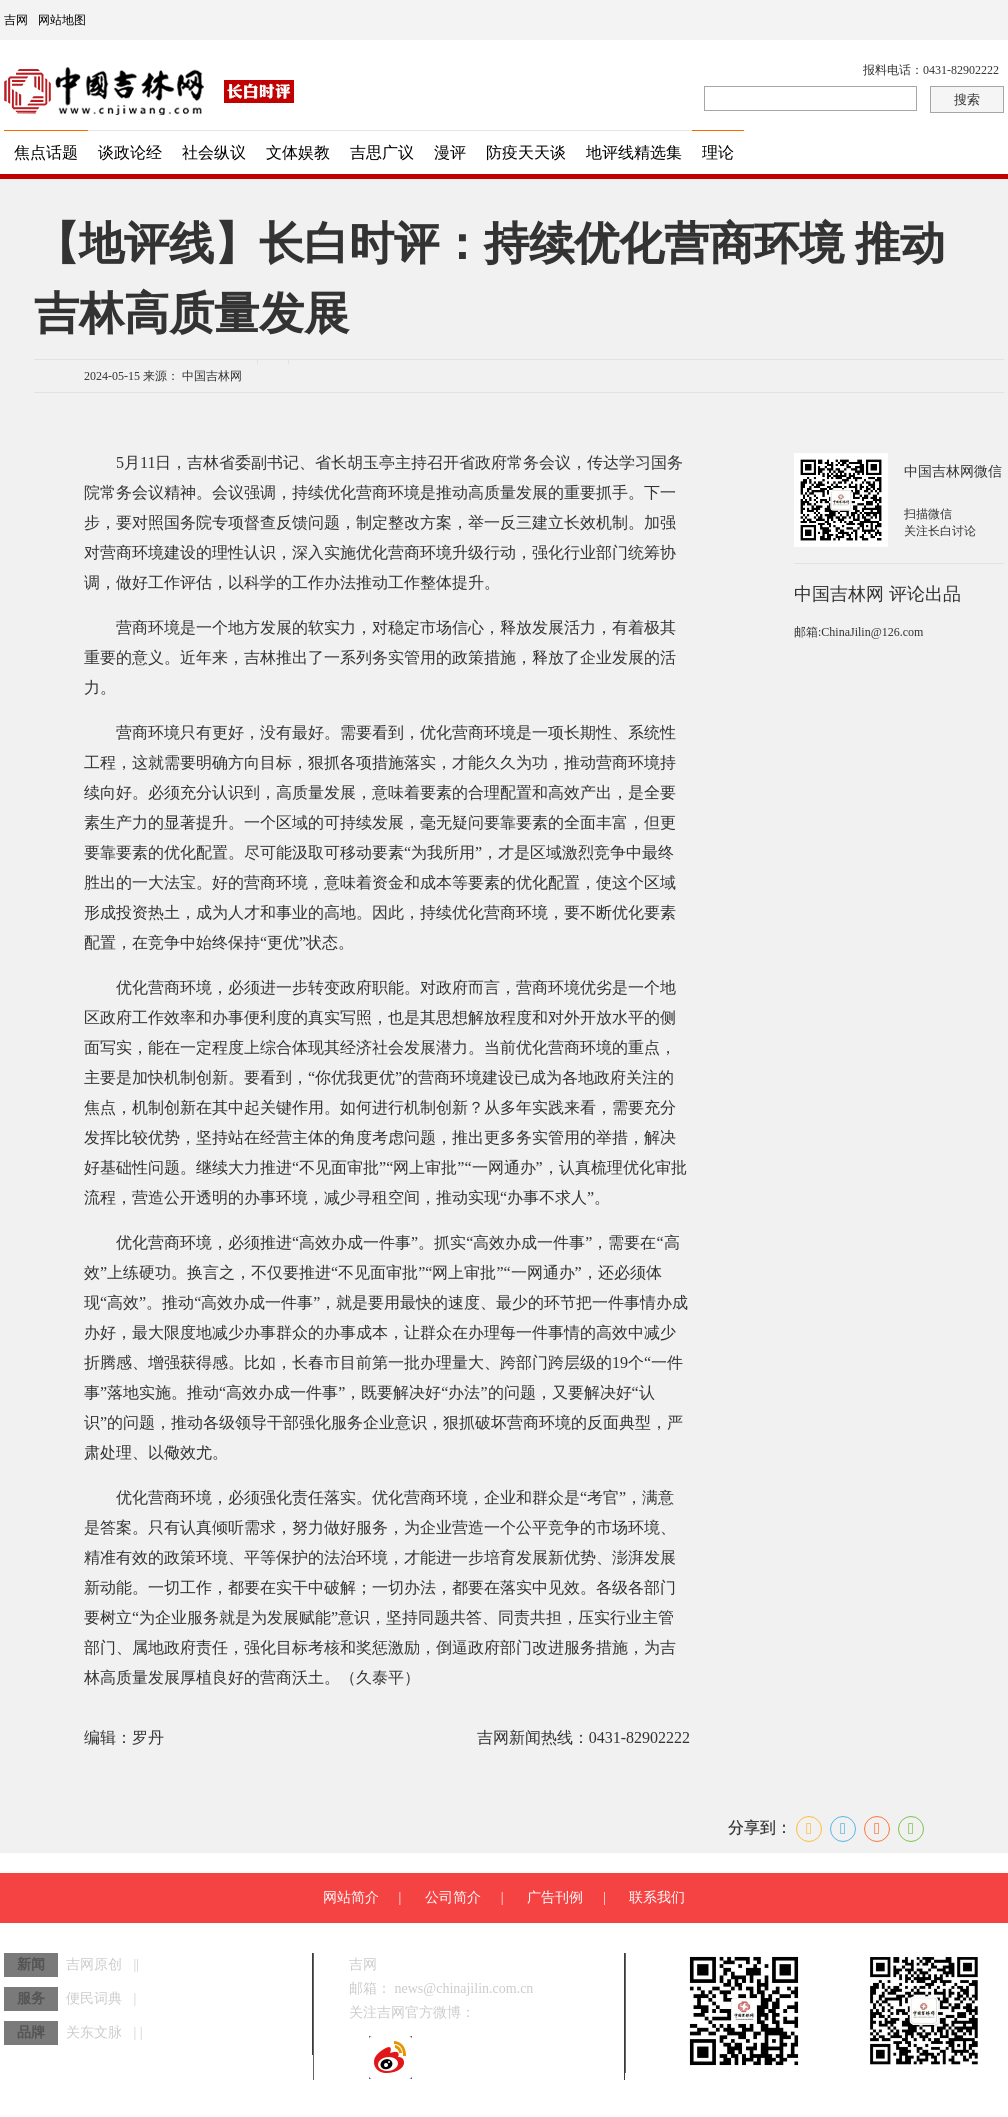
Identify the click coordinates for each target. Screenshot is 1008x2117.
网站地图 (62, 20)
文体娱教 (298, 152)
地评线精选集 (634, 152)
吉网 (16, 20)
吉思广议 (382, 152)
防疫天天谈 (526, 152)
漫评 (450, 152)
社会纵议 (214, 152)
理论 (718, 152)
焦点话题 (46, 152)
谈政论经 (130, 152)
